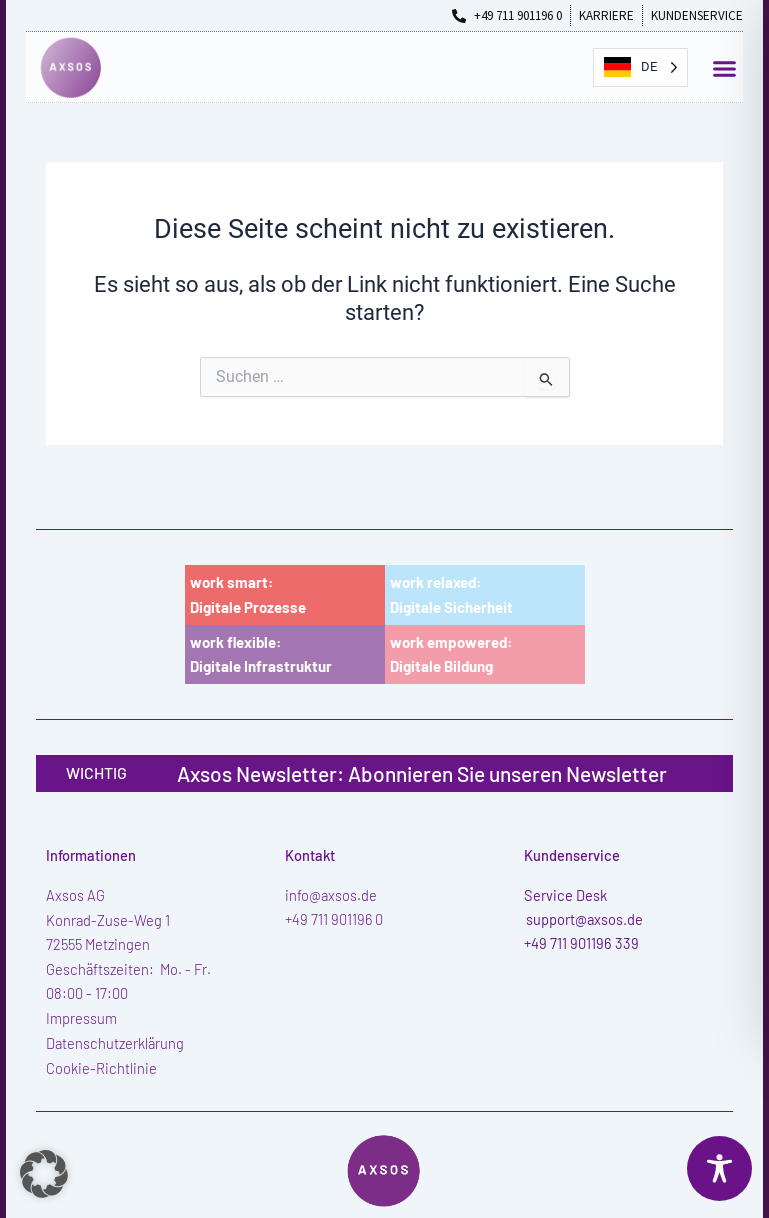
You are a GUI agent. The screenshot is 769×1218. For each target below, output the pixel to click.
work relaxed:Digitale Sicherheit (451, 594)
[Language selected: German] (640, 67)
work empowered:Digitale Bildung (451, 654)
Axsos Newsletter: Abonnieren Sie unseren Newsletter (422, 773)
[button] (725, 69)
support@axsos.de (584, 919)
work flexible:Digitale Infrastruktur (261, 654)
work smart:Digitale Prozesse (248, 594)
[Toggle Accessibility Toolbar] (719, 1168)
